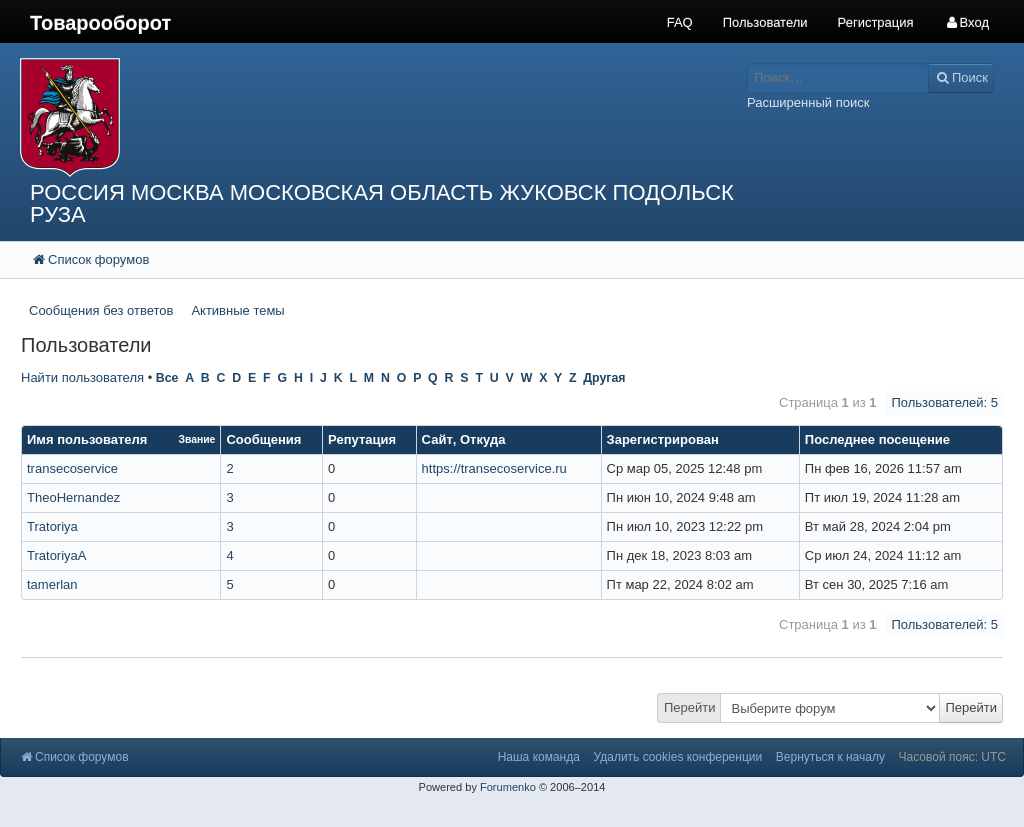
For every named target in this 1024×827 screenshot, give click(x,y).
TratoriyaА (56, 555)
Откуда (482, 439)
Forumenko (508, 787)
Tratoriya (52, 526)
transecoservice (72, 468)
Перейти (690, 707)
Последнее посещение (877, 439)
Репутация (362, 439)
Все (167, 378)
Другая (604, 378)
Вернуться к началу (830, 757)
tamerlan (52, 584)
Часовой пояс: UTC (952, 757)
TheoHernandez (73, 497)
